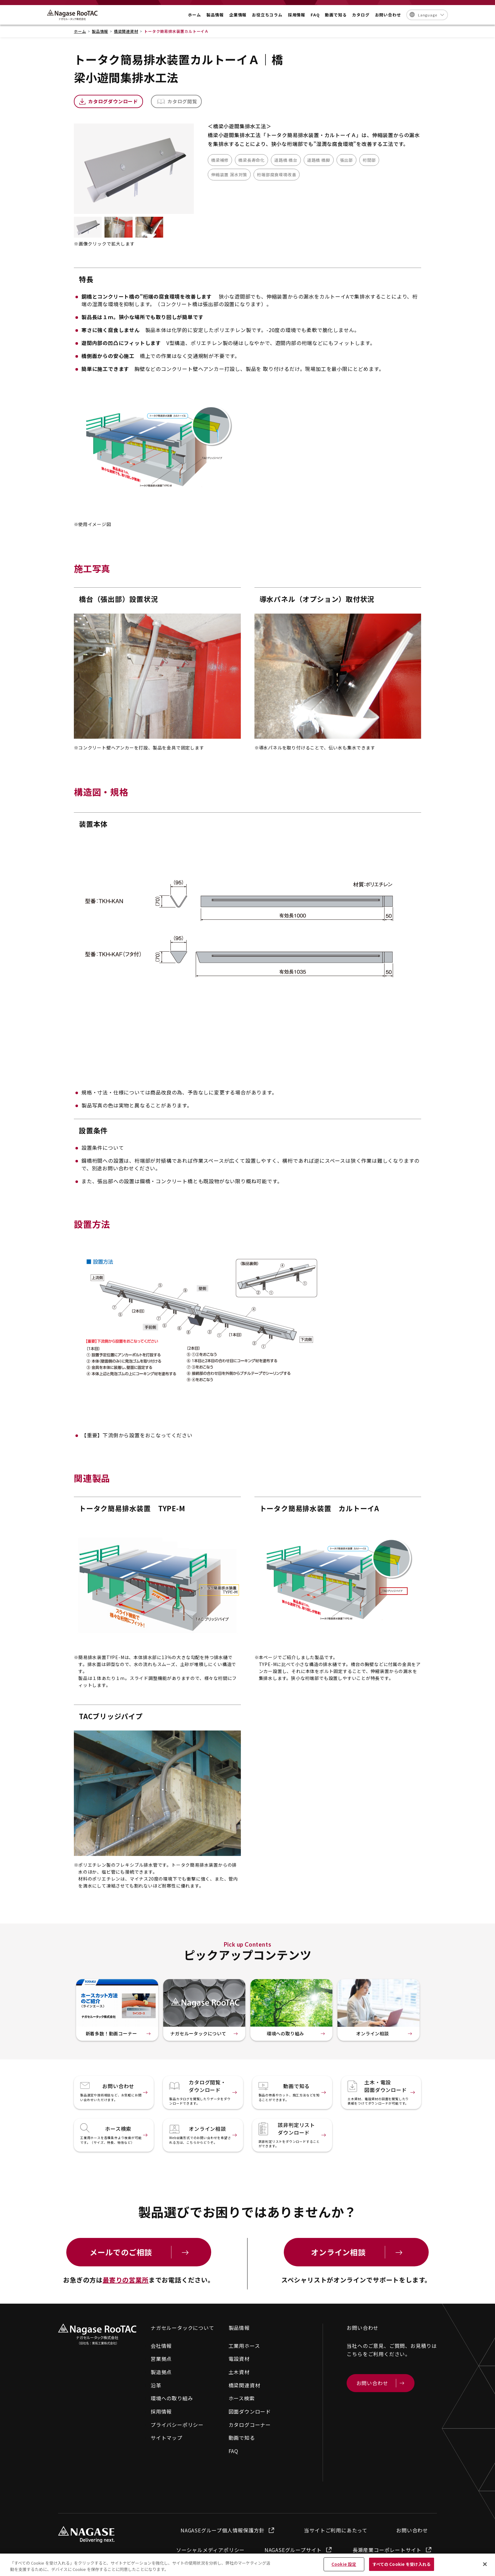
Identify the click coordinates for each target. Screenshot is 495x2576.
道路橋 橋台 (285, 160)
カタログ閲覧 (182, 101)
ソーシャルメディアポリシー (210, 2550)
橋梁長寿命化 (251, 160)
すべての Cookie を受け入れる (402, 2564)
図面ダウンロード (250, 2411)
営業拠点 (161, 2358)
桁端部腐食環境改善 (276, 175)
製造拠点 (161, 2372)
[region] (247, 2565)
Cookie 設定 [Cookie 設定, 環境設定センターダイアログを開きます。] (343, 2564)
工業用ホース (244, 2345)
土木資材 (239, 2372)
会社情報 (161, 2345)
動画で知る (242, 2437)
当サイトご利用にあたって (335, 2530)
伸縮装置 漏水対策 (229, 175)
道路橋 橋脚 (318, 160)
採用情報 (161, 2411)
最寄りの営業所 (126, 2279)
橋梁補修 (220, 160)
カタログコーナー (250, 2424)
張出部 (346, 160)
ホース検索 (242, 2398)
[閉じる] (485, 2564)
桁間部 (369, 160)
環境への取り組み (172, 2398)
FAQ (233, 2451)
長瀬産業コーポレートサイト (392, 2550)
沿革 (156, 2385)
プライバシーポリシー (177, 2424)
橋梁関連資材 (244, 2385)
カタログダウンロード (113, 101)
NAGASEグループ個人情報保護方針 (228, 2530)
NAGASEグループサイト (299, 2550)
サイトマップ (166, 2437)
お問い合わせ (412, 2530)
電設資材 (239, 2358)
